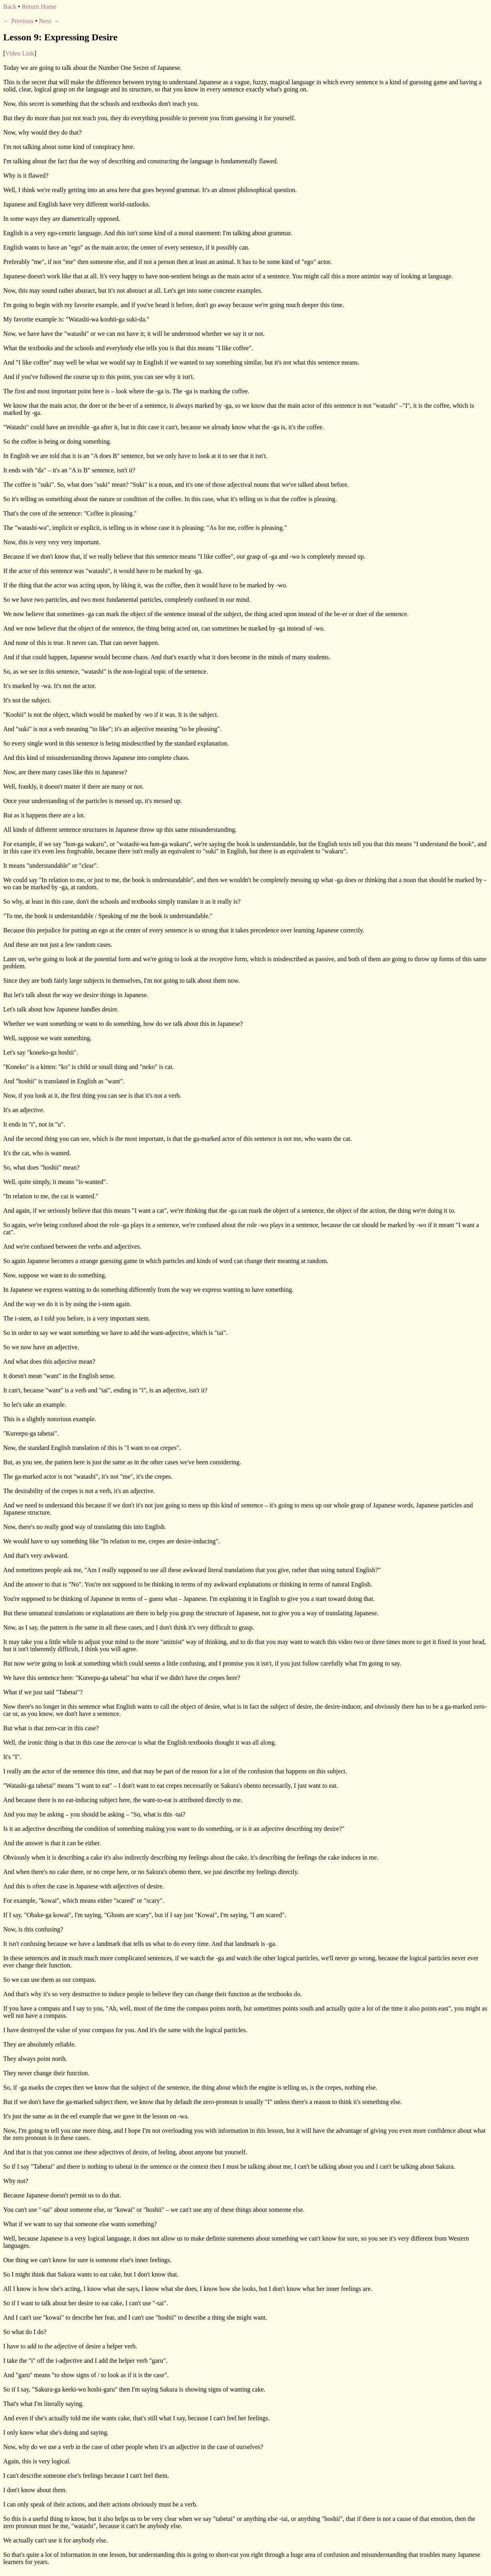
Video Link (19, 53)
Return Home (39, 6)
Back (9, 6)
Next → (49, 21)
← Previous (18, 21)
